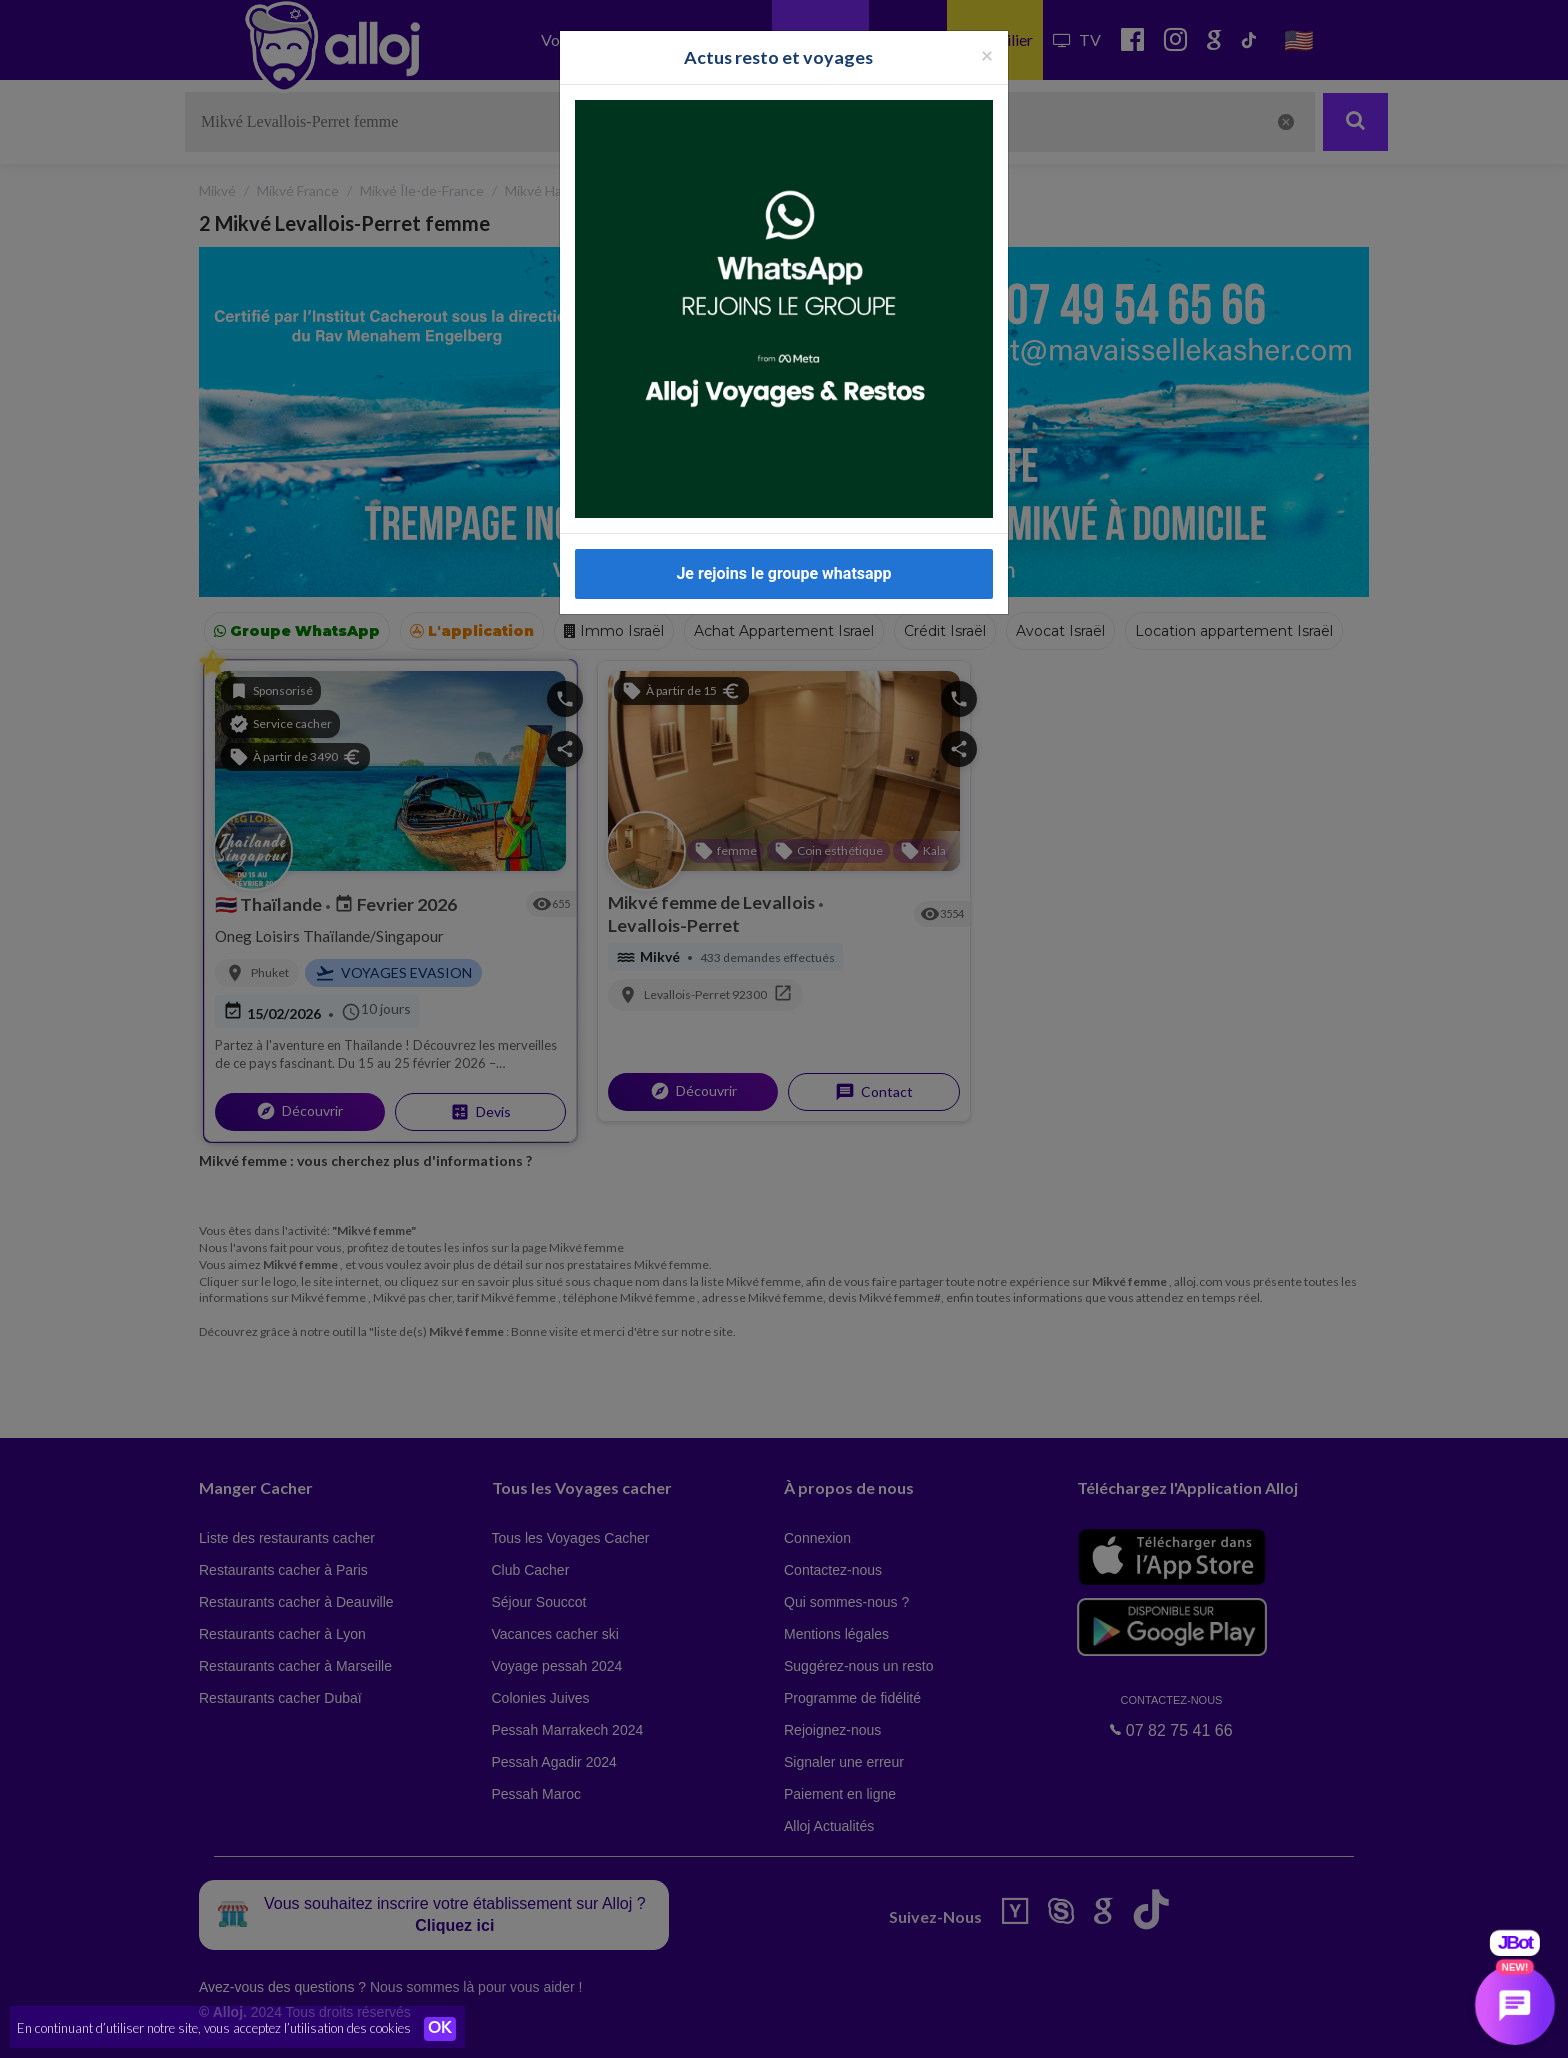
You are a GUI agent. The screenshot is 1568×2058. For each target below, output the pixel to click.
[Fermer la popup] (987, 43)
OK (440, 2029)
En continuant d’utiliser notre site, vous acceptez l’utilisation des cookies (214, 2028)
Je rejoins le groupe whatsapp (783, 562)
